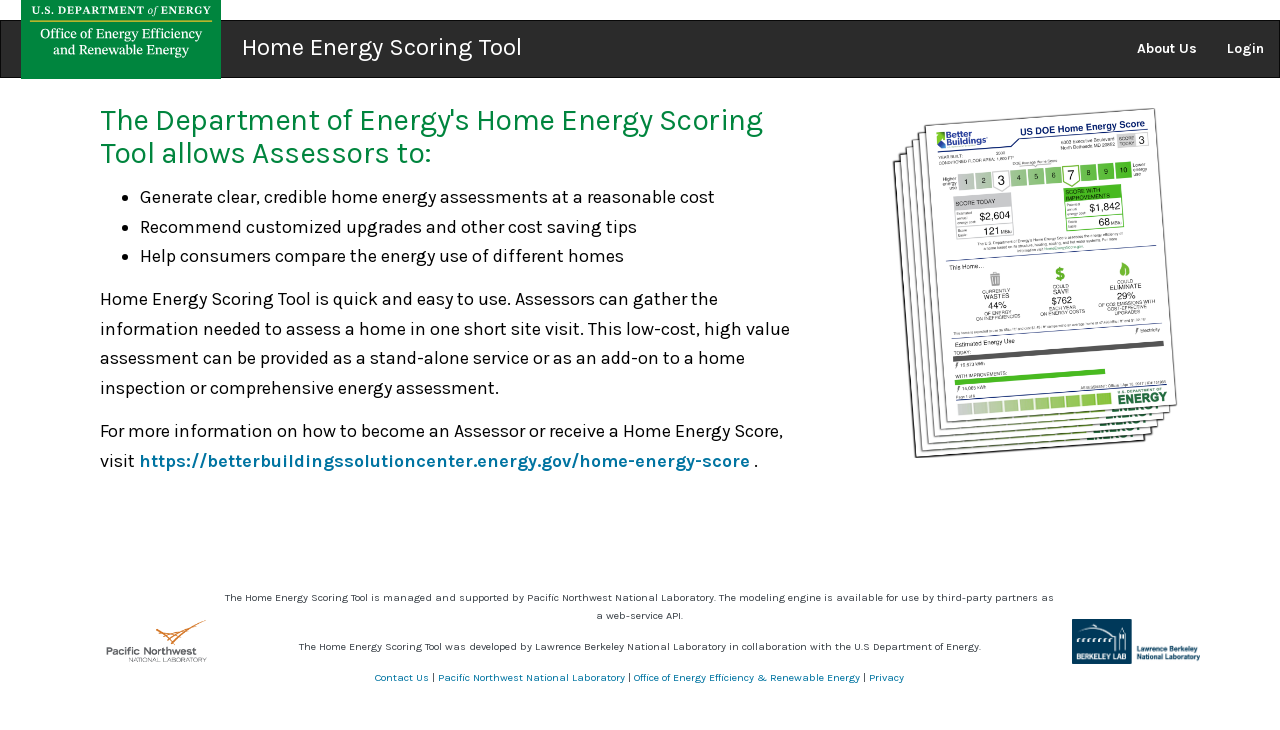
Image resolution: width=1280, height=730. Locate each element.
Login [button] (1245, 48)
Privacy (886, 677)
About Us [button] (1167, 48)
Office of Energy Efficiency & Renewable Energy (747, 677)
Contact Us (402, 677)
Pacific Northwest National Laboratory (531, 677)
